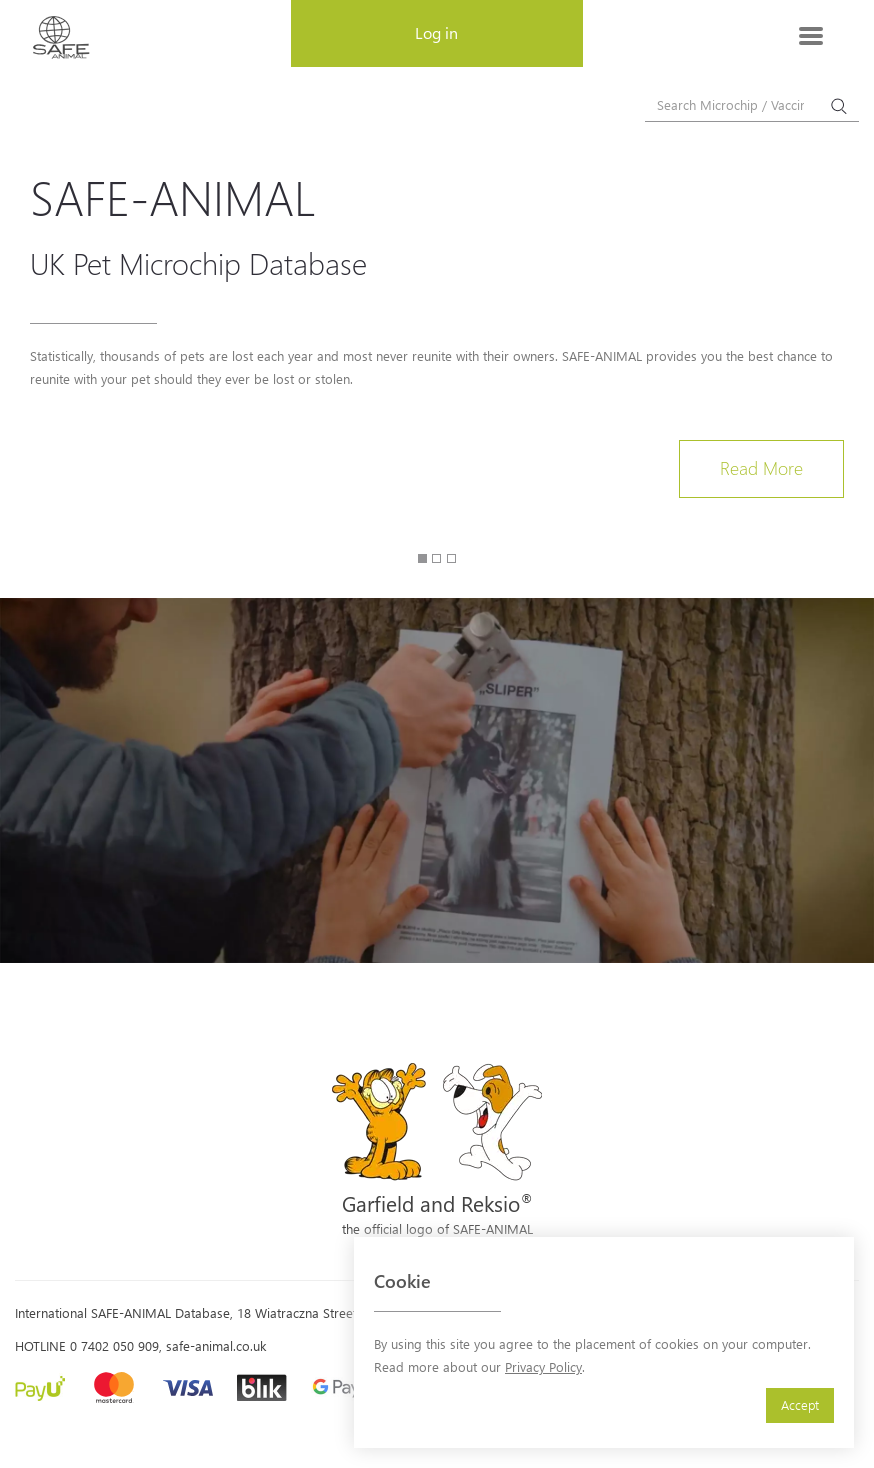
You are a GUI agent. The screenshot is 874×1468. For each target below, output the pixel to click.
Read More (761, 468)
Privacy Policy (543, 1366)
